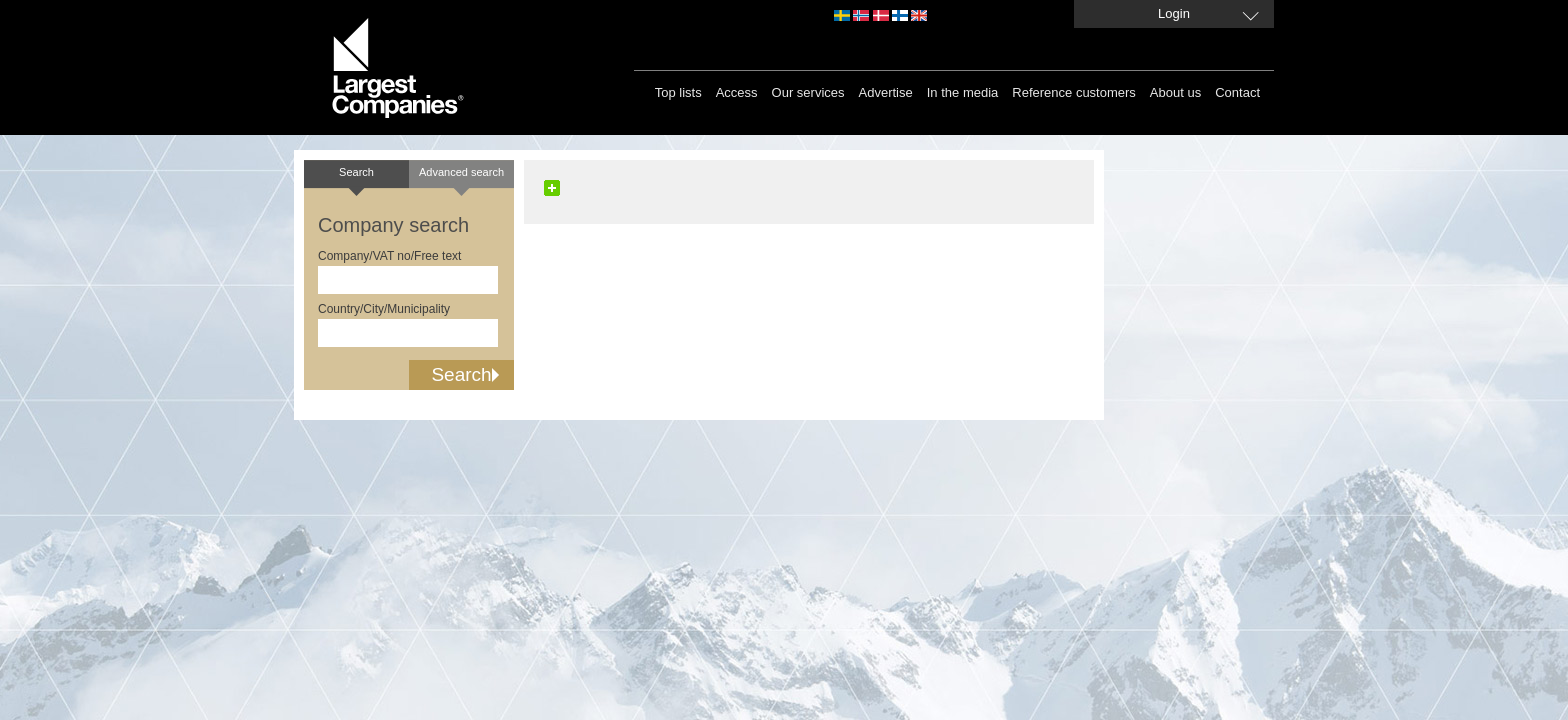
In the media (963, 92)
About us (1175, 92)
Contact (1237, 92)
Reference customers (1074, 92)
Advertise (886, 92)
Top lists (678, 92)
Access (737, 92)
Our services (808, 92)
